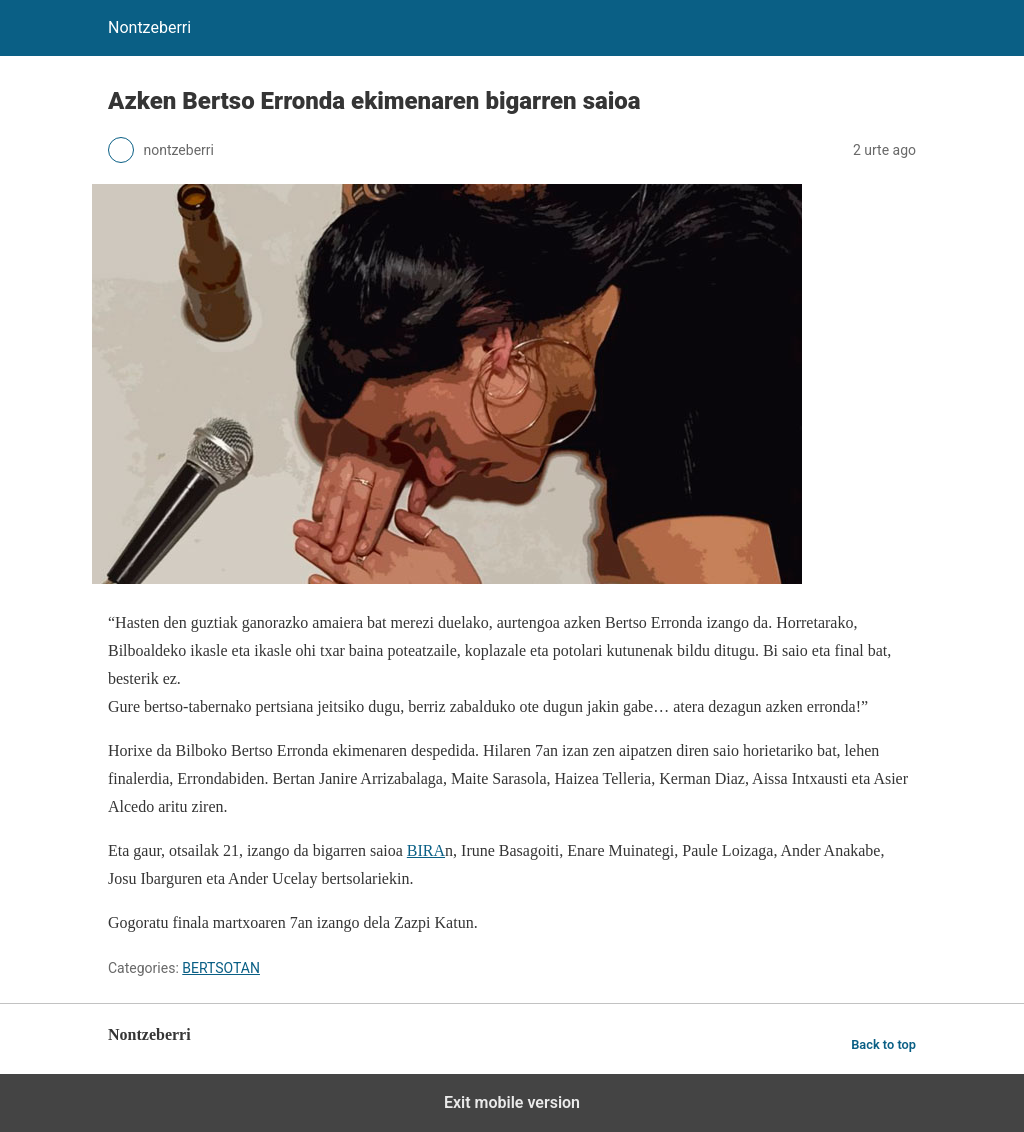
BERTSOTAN (221, 968)
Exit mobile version (512, 1102)
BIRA (426, 850)
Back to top (883, 1044)
